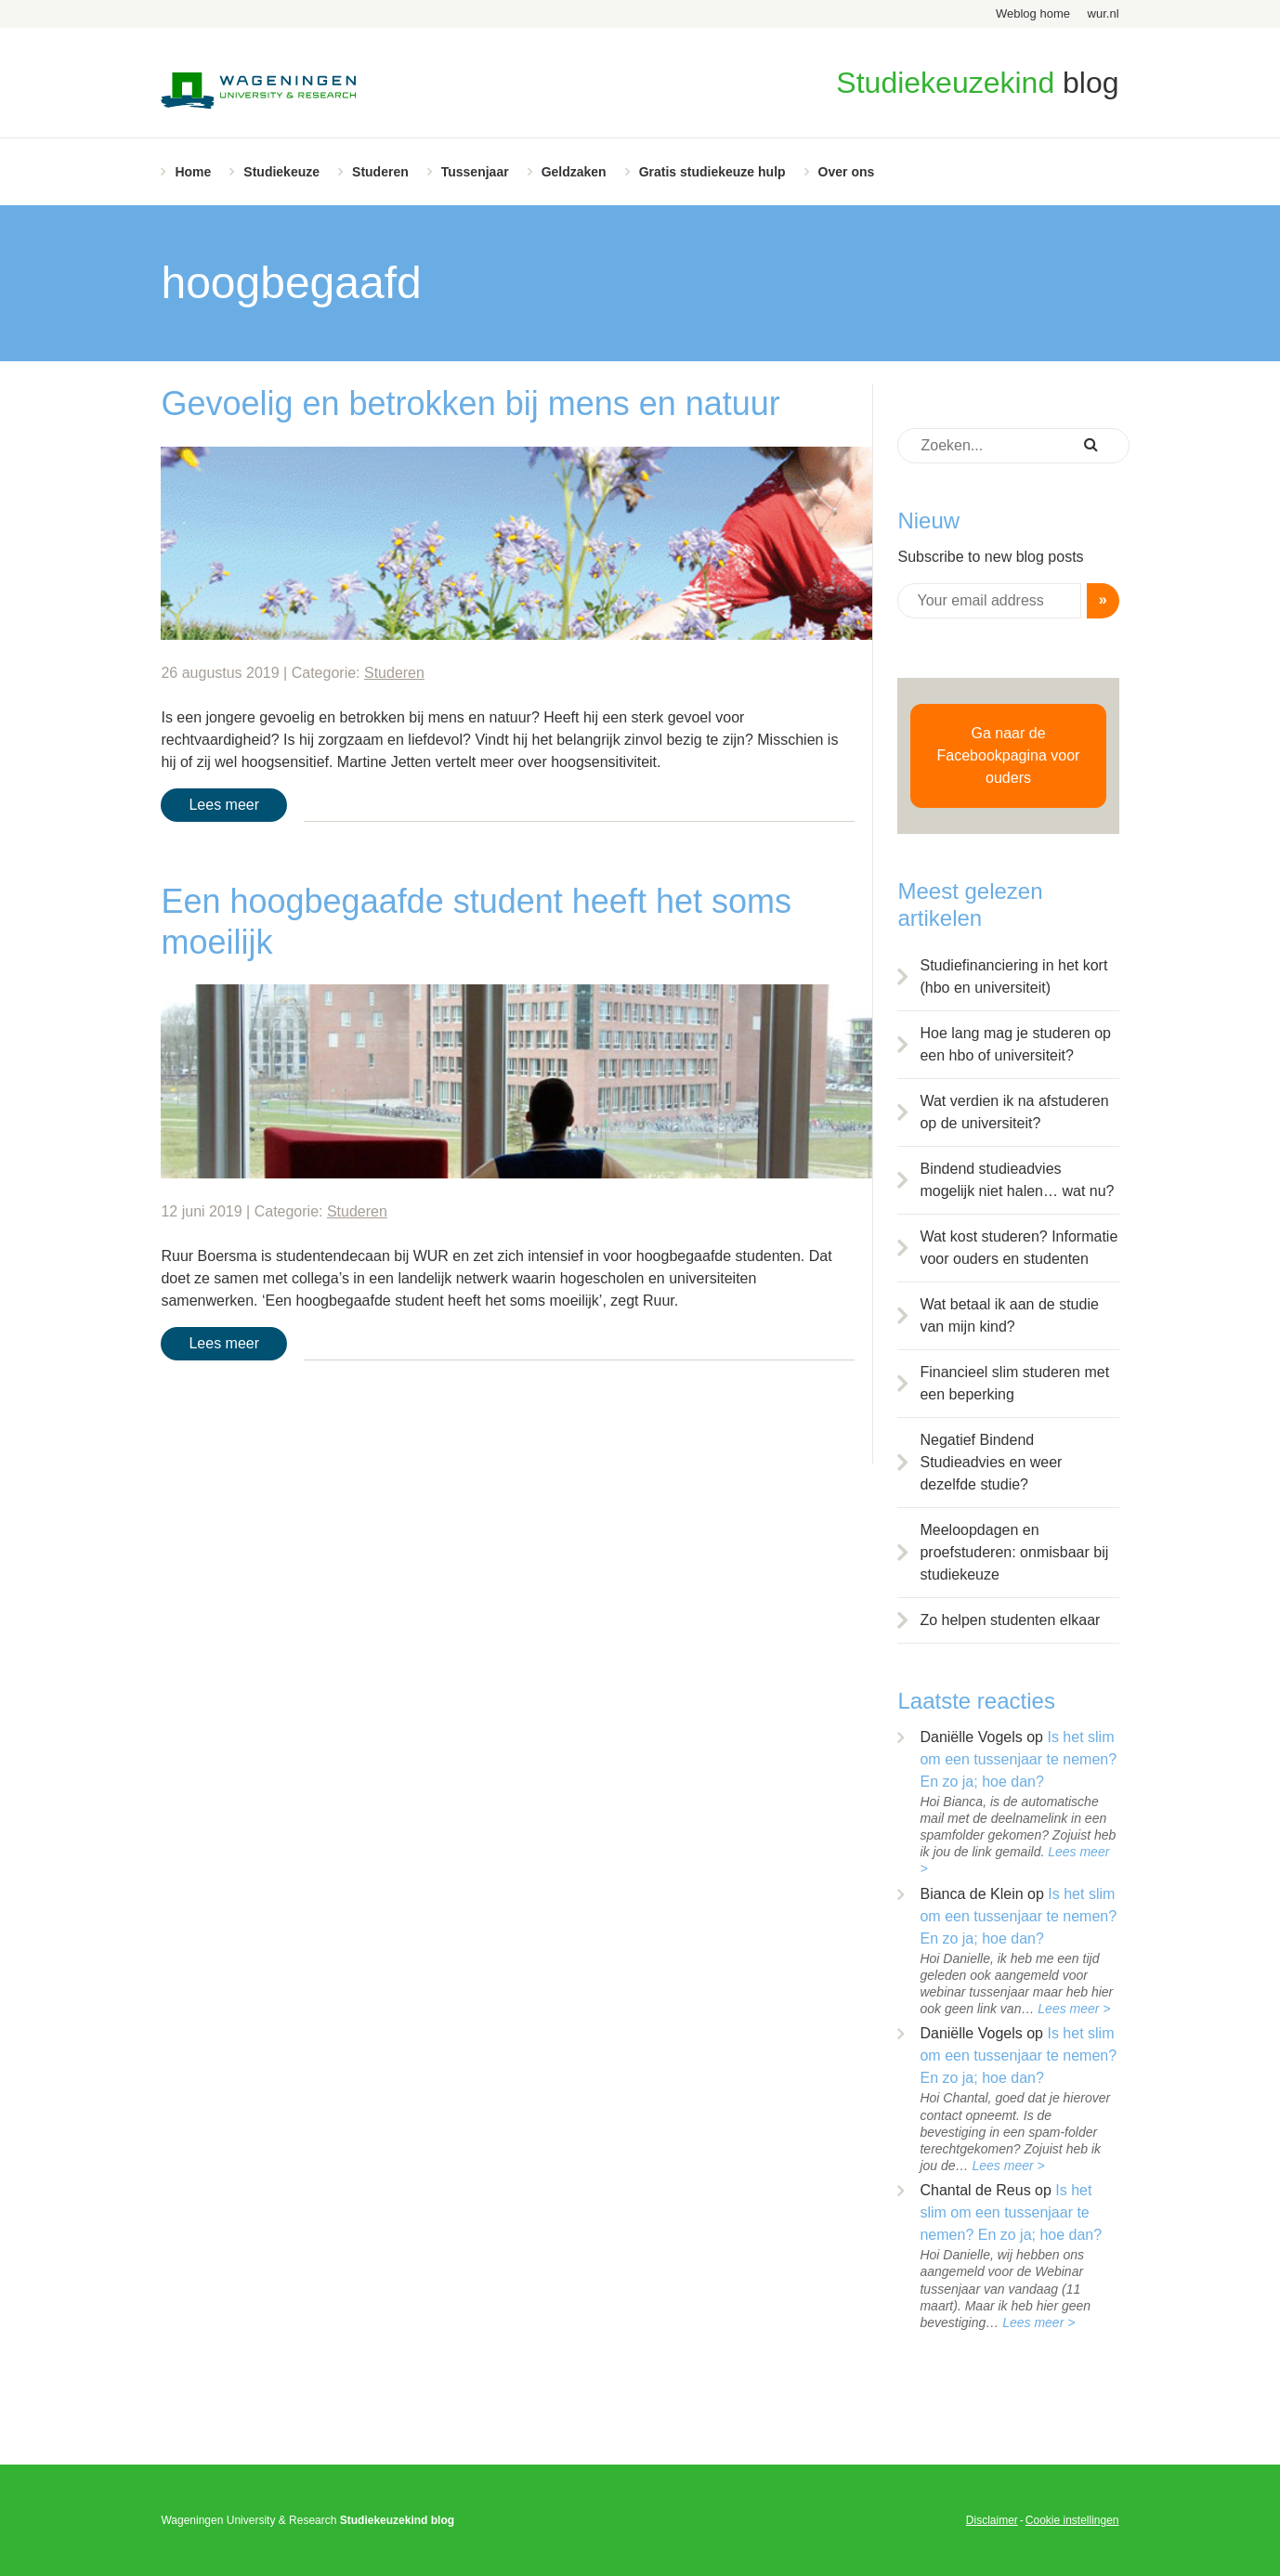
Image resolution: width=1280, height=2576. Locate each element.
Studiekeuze (281, 171)
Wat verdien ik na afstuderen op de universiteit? (1014, 1112)
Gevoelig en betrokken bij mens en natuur (470, 403)
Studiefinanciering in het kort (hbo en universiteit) (1013, 976)
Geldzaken (574, 171)
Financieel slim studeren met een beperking (1014, 1383)
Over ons (846, 171)
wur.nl (1103, 13)
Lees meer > (1074, 2008)
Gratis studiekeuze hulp (712, 171)
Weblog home (1033, 13)
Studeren (380, 171)
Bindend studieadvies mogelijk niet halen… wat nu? (1017, 1180)
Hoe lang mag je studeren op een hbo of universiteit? (1015, 1044)
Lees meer (224, 805)
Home (193, 171)
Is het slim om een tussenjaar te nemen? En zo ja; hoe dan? (1018, 1759)
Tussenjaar (475, 171)
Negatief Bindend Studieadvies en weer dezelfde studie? (991, 1462)
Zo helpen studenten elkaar (1010, 1620)
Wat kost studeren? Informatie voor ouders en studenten (1018, 1248)
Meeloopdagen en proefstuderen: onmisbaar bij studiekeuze (1014, 1552)
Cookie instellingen (1072, 2520)
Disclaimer (992, 2520)
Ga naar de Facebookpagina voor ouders (1008, 755)
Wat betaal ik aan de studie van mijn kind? (1009, 1315)
